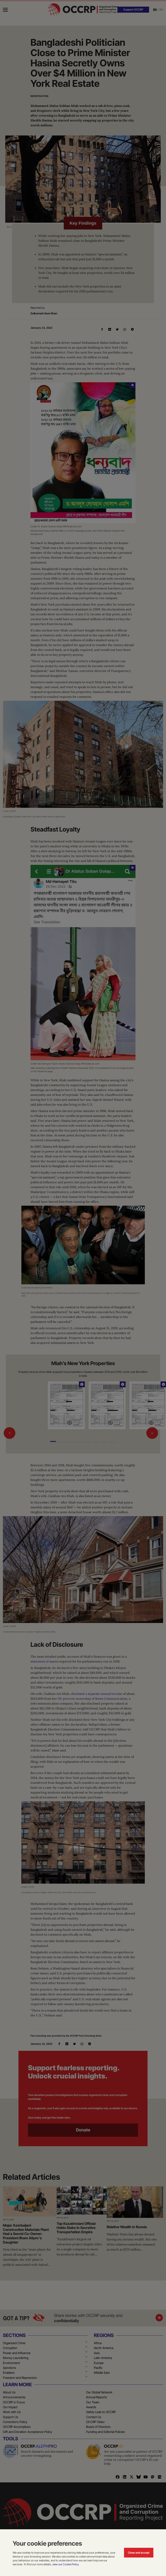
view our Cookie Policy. (65, 2564)
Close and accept (138, 2552)
